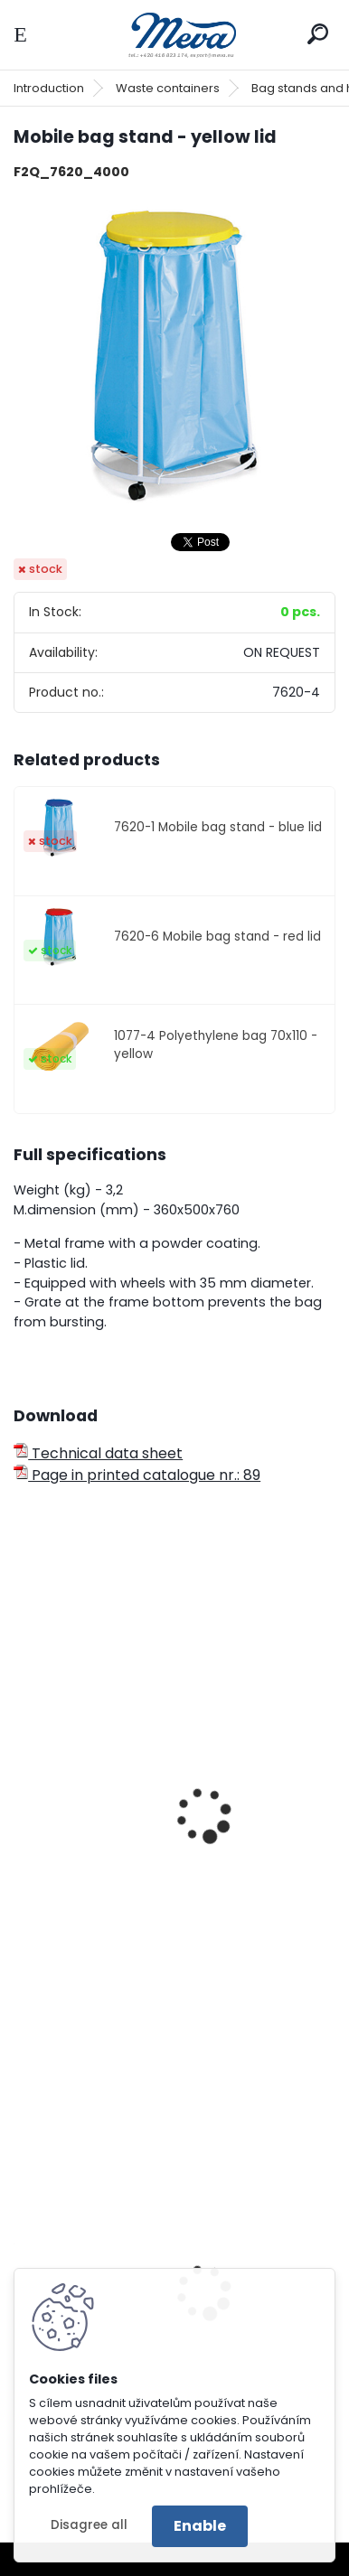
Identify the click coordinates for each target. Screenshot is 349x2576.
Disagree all (89, 2525)
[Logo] (174, 35)
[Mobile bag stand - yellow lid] (174, 356)
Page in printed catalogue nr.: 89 (137, 1475)
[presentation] (22, 1792)
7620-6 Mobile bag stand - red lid (217, 936)
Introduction (49, 88)
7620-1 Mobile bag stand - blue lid (218, 827)
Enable (200, 2525)
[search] (317, 34)
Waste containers (168, 88)
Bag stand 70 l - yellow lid (118, 1914)
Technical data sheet (98, 1453)
